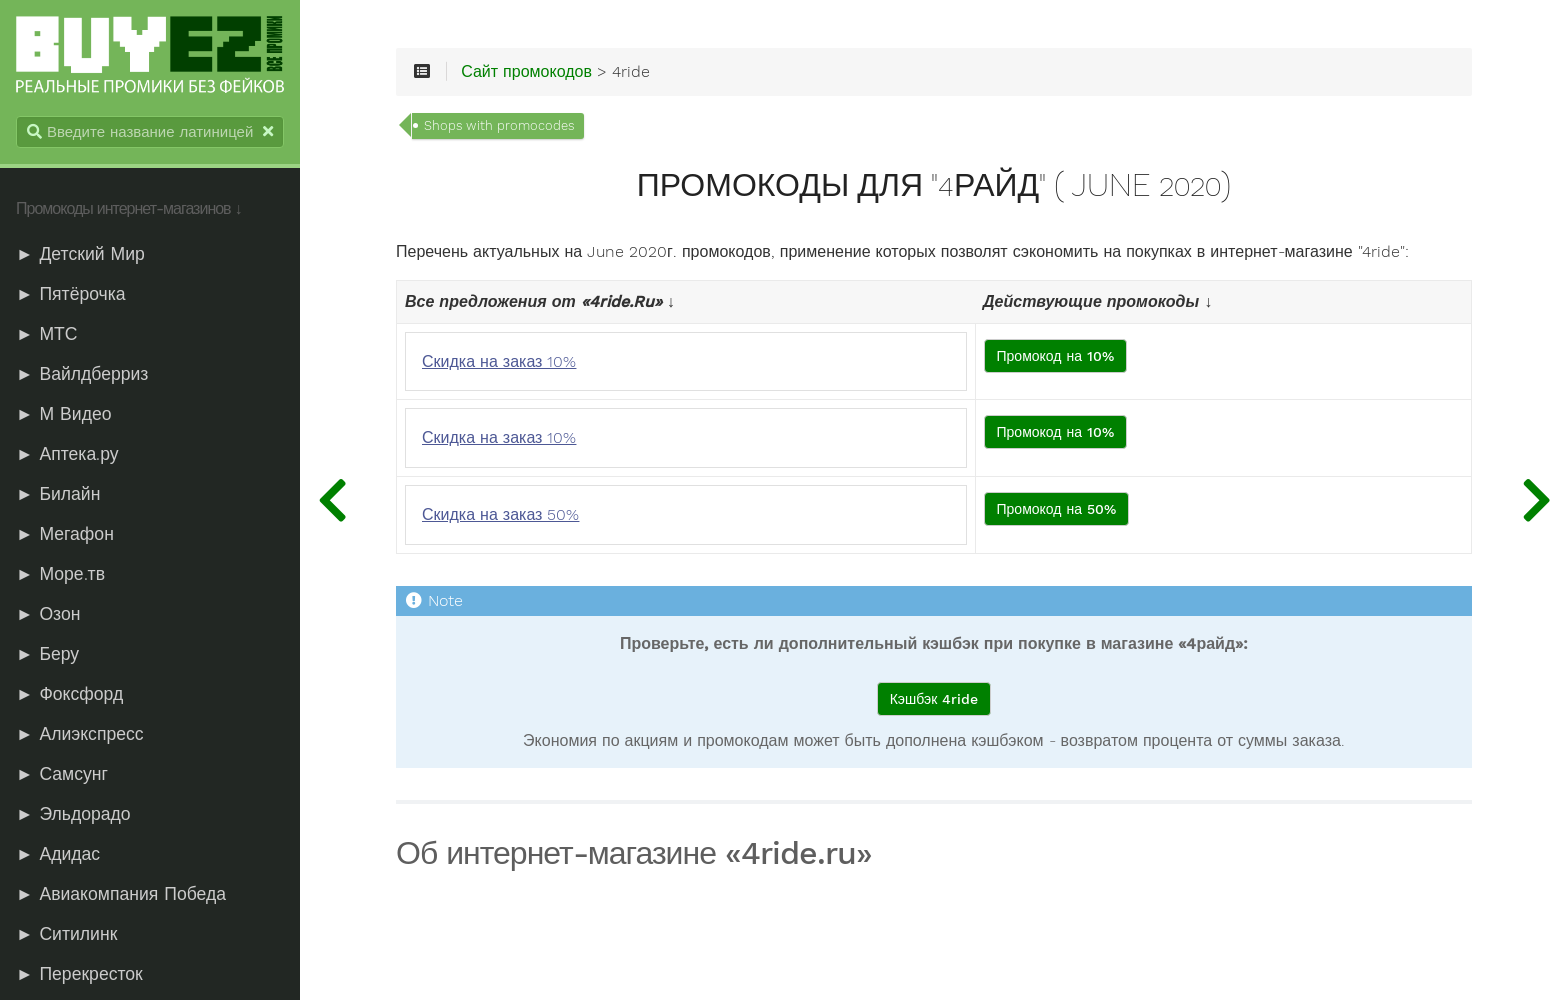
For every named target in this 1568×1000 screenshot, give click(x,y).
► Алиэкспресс (80, 734)
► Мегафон (65, 534)
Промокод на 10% (1056, 356)
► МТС (47, 334)
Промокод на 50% (1057, 509)
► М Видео (63, 414)
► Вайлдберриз (82, 374)
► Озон (48, 614)
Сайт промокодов (526, 72)
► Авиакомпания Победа (121, 894)
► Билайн (58, 494)
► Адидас (58, 854)
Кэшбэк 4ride (934, 699)
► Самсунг (62, 774)
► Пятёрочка (71, 294)
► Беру (47, 654)
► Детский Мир (80, 254)
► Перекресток (79, 974)
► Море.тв (60, 574)
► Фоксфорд (69, 694)
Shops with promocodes (499, 125)
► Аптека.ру (67, 454)
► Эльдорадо (73, 814)
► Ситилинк (66, 934)
